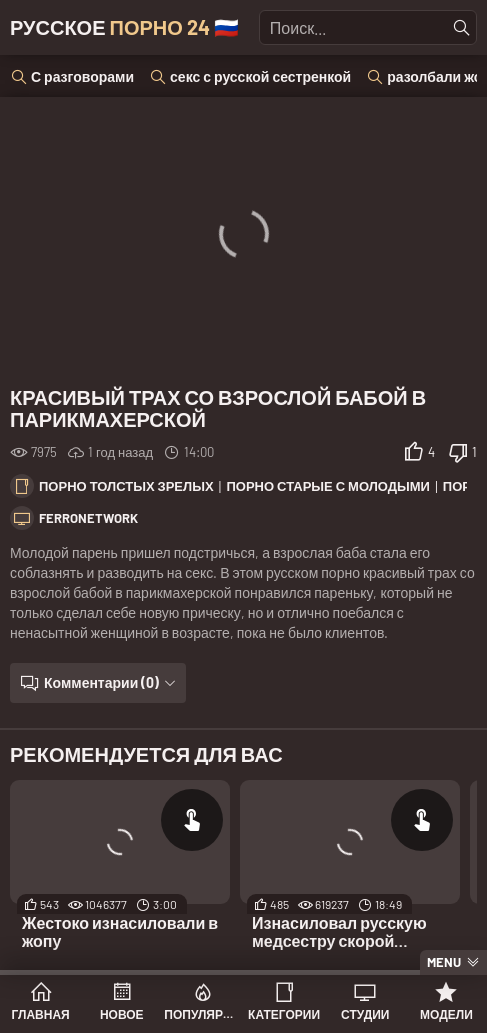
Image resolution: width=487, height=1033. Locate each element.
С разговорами (82, 76)
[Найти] (462, 28)
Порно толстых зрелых (126, 486)
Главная (40, 1014)
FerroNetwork (88, 518)
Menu (444, 962)
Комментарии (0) (101, 682)
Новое (122, 1014)
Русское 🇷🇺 (124, 27)
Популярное (202, 1014)
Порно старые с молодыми (328, 486)
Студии (365, 1014)
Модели (446, 1014)
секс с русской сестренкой (260, 76)
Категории (284, 1014)
